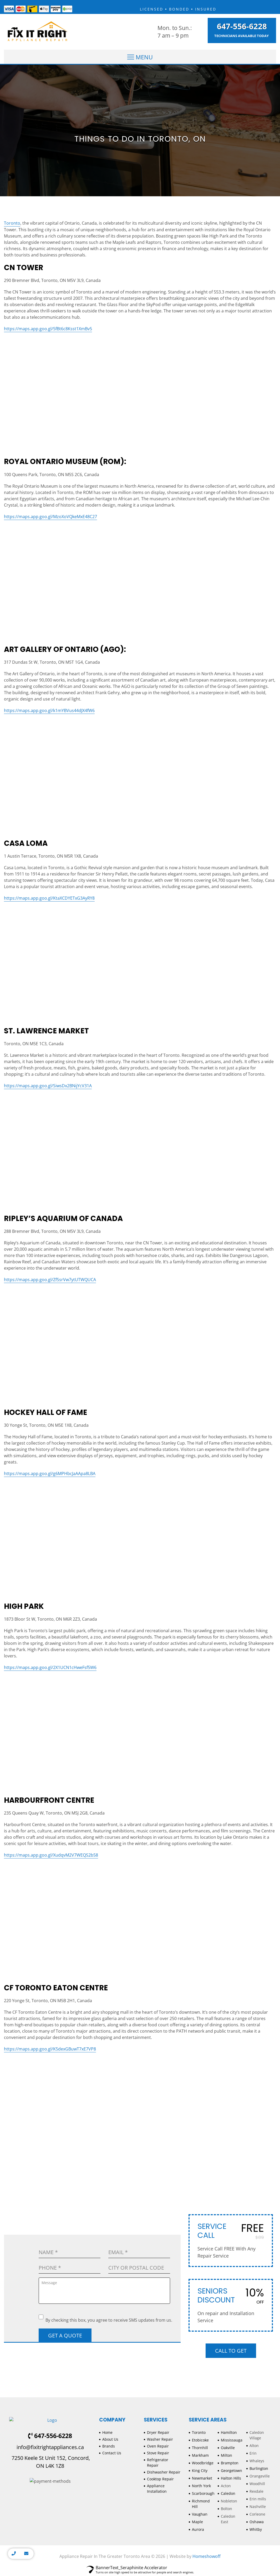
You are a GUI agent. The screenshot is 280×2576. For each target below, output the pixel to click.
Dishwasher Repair (163, 2472)
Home (107, 2432)
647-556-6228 (242, 26)
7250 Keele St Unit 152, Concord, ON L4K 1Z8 (50, 2461)
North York (201, 2485)
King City (199, 2470)
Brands (108, 2446)
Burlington (259, 2468)
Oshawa (257, 2521)
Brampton (229, 2462)
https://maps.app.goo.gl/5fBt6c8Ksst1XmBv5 (48, 329)
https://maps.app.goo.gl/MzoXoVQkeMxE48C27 (50, 516)
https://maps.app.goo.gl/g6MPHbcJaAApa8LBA (49, 1473)
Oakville (228, 2447)
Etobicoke (200, 2440)
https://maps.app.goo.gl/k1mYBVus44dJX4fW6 (49, 710)
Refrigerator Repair (157, 2462)
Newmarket (202, 2478)
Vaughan (199, 2514)
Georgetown (231, 2470)
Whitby (256, 2529)
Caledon (228, 2493)
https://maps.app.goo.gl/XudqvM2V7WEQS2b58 (51, 1855)
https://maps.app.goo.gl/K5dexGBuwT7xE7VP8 (50, 2049)
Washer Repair (160, 2439)
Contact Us (111, 2452)
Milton (226, 2455)
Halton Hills (231, 2478)
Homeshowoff (206, 2556)
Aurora (198, 2529)
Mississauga (231, 2440)
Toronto (12, 223)
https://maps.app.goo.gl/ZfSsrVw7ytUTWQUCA (50, 1279)
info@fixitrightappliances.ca (50, 2447)
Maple (197, 2521)
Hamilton (229, 2432)
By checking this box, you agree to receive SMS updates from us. (105, 2319)
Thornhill (200, 2447)
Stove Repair (158, 2452)
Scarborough (203, 2493)
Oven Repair (158, 2446)
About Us (110, 2439)
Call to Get (231, 2350)
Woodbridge (202, 2462)
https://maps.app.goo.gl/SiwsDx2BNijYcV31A (48, 1086)
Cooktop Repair (160, 2478)
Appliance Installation (157, 2488)
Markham (200, 2455)
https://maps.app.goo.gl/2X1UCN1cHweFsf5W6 (50, 1667)
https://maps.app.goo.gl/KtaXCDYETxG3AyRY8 (49, 898)
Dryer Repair (158, 2432)
